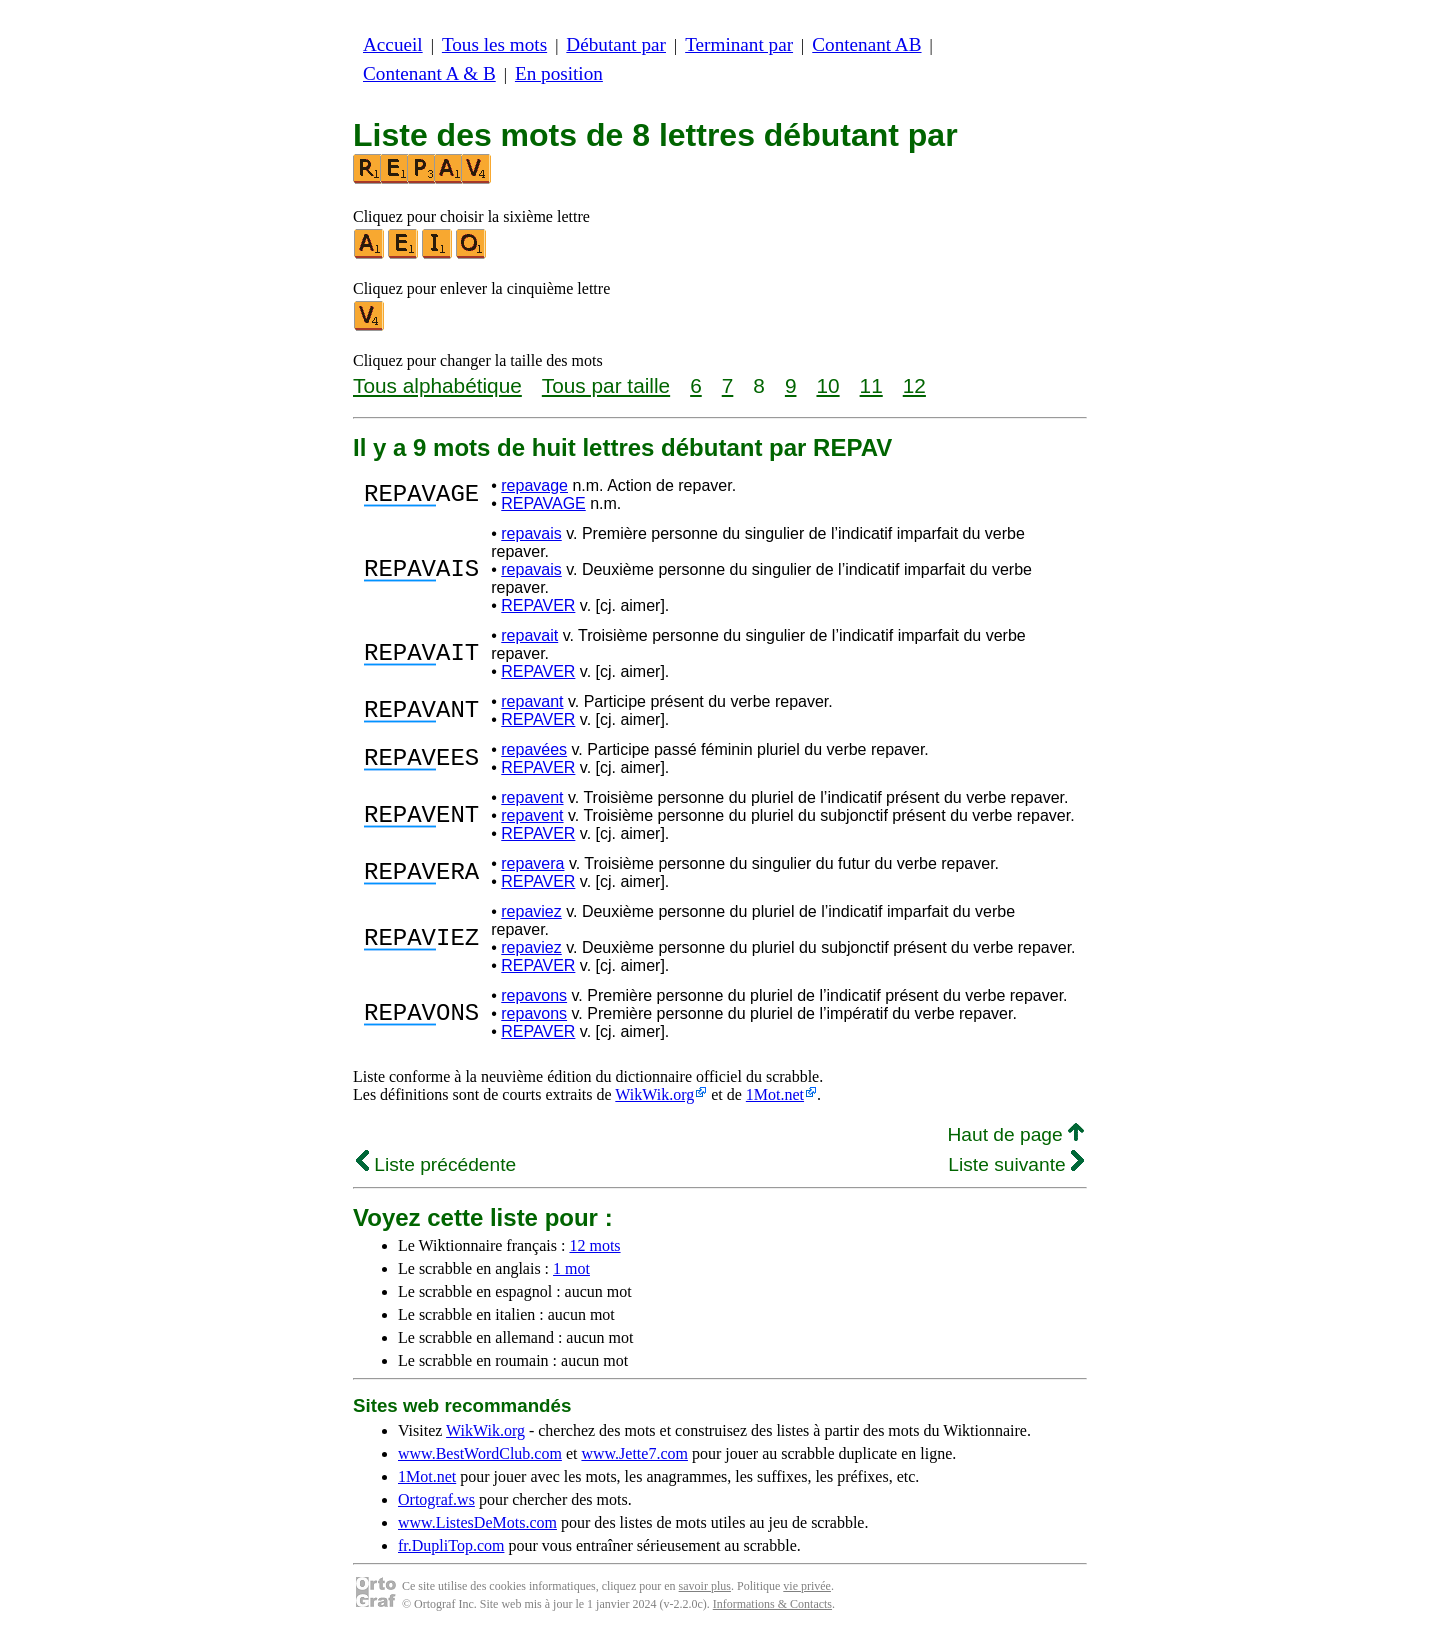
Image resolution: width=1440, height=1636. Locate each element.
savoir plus (705, 1586)
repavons (534, 995)
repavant (532, 701)
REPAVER (538, 605)
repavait (529, 635)
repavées (534, 749)
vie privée (807, 1586)
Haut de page (1015, 1134)
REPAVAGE (543, 503)
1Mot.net (775, 1094)
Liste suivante (1016, 1164)
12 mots (594, 1245)
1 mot (571, 1268)
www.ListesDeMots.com (477, 1522)
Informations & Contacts (772, 1604)
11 (871, 385)
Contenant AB (866, 44)
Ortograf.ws (436, 1499)
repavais (531, 533)
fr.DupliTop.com (451, 1545)
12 (914, 385)
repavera (532, 863)
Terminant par (739, 44)
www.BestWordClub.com (480, 1453)
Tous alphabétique (437, 385)
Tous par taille (606, 385)
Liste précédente (436, 1164)
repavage (534, 485)
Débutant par (616, 44)
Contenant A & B (429, 73)
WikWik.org (654, 1094)
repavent (532, 797)
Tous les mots (494, 44)
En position (559, 73)
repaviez (531, 911)
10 (827, 385)
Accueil (393, 44)
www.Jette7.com (634, 1453)
